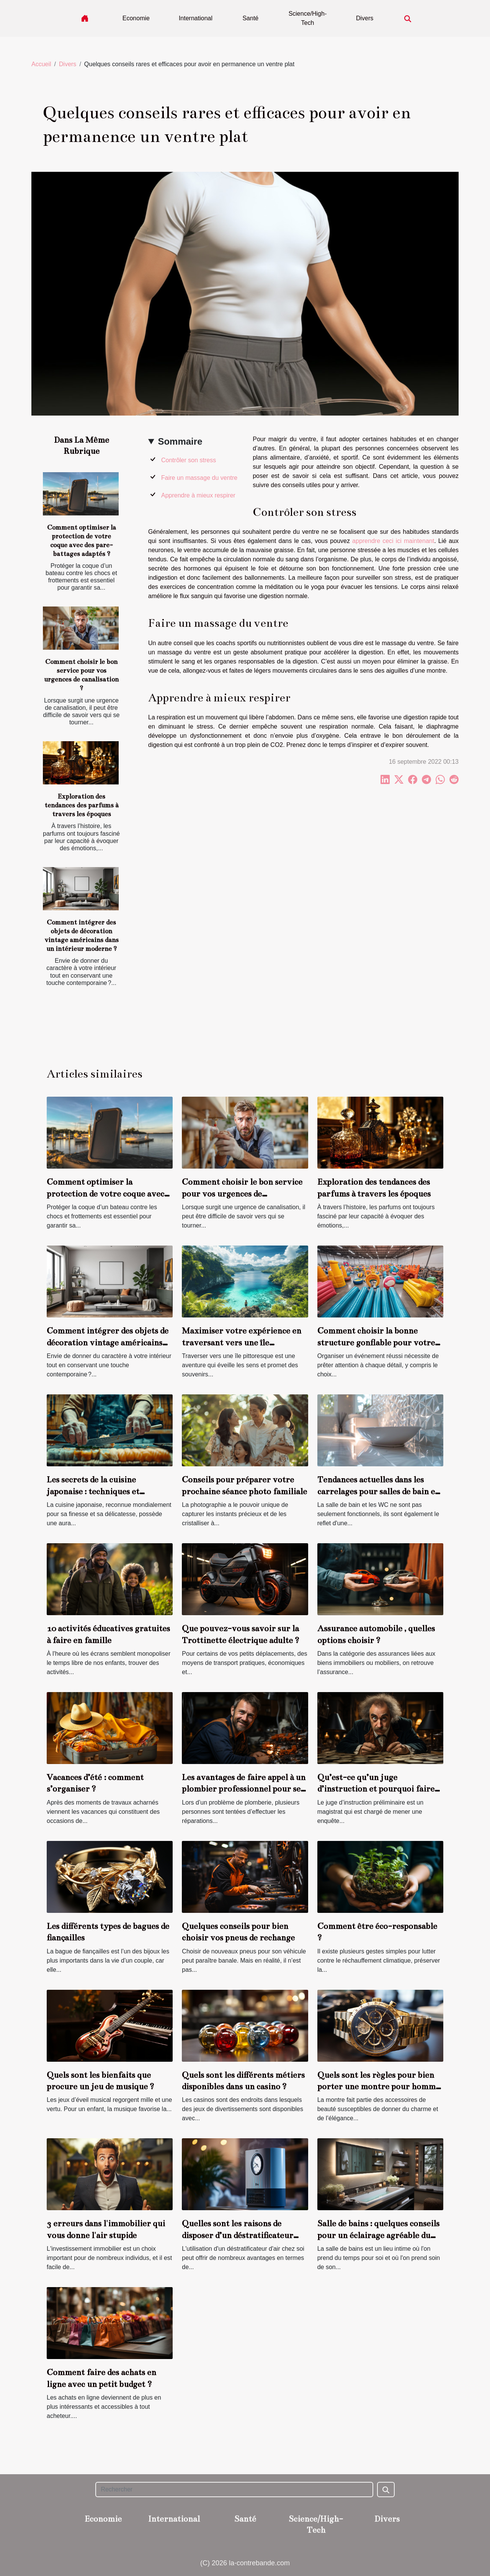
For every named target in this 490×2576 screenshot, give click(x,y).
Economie (136, 18)
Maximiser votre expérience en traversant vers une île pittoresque (241, 1342)
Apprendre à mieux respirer (198, 495)
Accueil (41, 64)
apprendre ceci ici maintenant (393, 541)
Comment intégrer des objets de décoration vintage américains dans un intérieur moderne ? (107, 1342)
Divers (364, 18)
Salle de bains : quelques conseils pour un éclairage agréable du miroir (378, 2235)
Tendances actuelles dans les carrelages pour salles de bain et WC (377, 1491)
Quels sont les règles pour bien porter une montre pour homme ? (378, 2086)
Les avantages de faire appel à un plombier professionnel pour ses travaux (243, 1789)
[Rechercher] (234, 2489)
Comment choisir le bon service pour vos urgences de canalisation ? (242, 1193)
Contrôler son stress (188, 460)
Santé (250, 18)
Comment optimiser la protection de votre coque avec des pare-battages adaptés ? (105, 1193)
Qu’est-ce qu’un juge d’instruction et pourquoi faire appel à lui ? (375, 1789)
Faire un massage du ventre (199, 477)
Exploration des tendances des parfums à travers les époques (81, 805)
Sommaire (180, 441)
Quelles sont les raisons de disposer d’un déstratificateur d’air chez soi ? (237, 2235)
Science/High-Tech (308, 18)
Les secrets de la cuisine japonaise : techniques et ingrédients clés (93, 1491)
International (195, 18)
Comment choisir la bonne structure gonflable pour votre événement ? (376, 1342)
